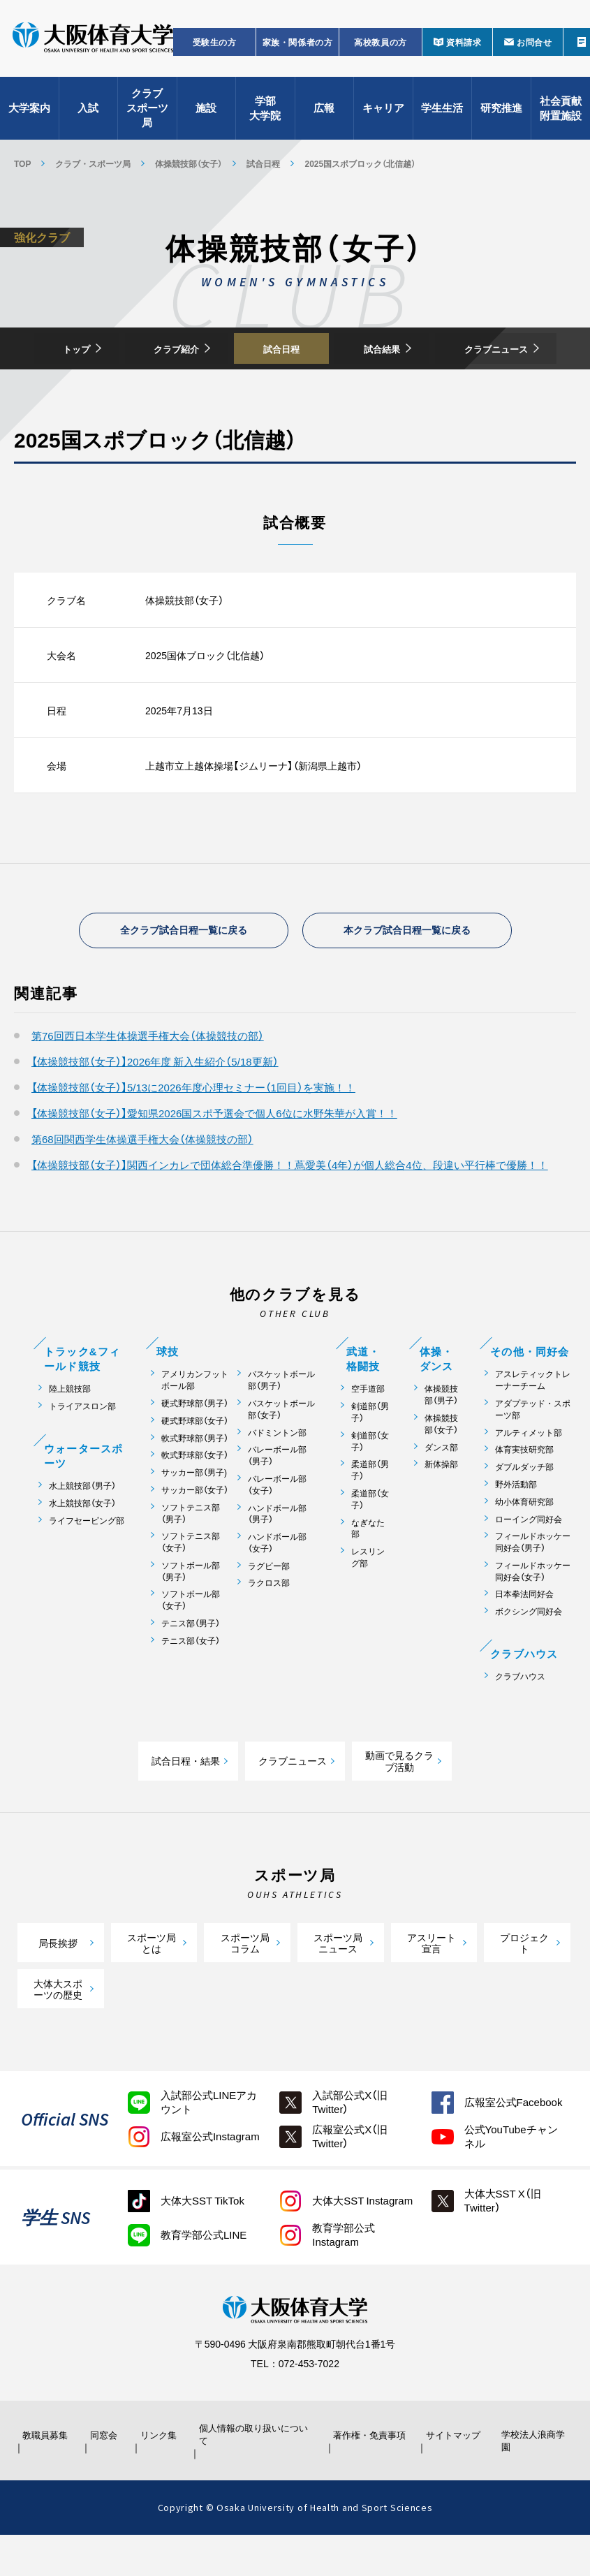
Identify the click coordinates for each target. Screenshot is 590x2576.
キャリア (383, 111)
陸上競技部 (70, 1429)
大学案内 (29, 111)
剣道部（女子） (370, 1482)
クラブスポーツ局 (147, 111)
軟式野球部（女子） (194, 1495)
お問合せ (534, 46)
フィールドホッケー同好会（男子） (532, 1582)
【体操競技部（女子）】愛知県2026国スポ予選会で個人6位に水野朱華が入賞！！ (214, 1153)
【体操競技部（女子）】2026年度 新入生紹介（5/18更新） (155, 1102)
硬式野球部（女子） (194, 1461)
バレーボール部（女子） (277, 1525)
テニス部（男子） (190, 1664)
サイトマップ (451, 2475)
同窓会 (106, 2475)
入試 (88, 111)
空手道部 (368, 1429)
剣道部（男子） (370, 1452)
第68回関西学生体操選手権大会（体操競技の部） (142, 1179)
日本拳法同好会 (524, 1635)
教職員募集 (44, 2475)
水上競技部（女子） (82, 1544)
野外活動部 (516, 1525)
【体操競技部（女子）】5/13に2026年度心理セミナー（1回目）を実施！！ (193, 1127)
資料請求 (463, 46)
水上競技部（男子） (82, 1526)
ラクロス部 (269, 1624)
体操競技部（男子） (441, 1435)
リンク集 (157, 2475)
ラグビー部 (269, 1606)
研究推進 (501, 111)
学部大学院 (265, 112)
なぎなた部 (368, 1569)
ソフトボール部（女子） (190, 1641)
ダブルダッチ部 (524, 1507)
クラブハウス (520, 1717)
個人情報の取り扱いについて (255, 2475)
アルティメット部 (528, 1473)
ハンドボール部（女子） (277, 1583)
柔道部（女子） (370, 1540)
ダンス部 (441, 1488)
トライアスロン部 (82, 1446)
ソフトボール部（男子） (190, 1612)
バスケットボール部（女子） (281, 1450)
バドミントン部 (277, 1473)
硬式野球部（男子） (194, 1444)
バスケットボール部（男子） (281, 1420)
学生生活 (442, 111)
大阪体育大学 (93, 43)
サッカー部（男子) (194, 1513)
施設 (206, 111)
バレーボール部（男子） (277, 1496)
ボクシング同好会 (528, 1652)
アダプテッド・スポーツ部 (532, 1450)
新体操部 (441, 1504)
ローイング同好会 (528, 1560)
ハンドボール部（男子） (277, 1554)
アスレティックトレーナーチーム (532, 1420)
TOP (22, 163)
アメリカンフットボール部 (194, 1420)
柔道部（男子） (370, 1510)
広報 (324, 111)
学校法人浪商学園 (532, 2481)
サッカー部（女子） (194, 1530)
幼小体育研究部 (524, 1542)
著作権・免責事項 (369, 2475)
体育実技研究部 (524, 1490)
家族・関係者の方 (298, 46)
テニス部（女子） (190, 1681)
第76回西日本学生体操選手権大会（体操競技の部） (147, 1076)
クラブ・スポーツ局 (93, 163)
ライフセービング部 (86, 1561)
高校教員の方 (380, 46)
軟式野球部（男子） (194, 1479)
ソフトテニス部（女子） (190, 1582)
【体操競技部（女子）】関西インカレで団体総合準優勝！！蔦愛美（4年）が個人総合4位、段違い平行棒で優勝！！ (289, 1205)
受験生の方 (215, 46)
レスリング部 (368, 1598)
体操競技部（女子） (188, 163)
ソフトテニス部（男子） (190, 1554)
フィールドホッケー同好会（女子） (532, 1612)
